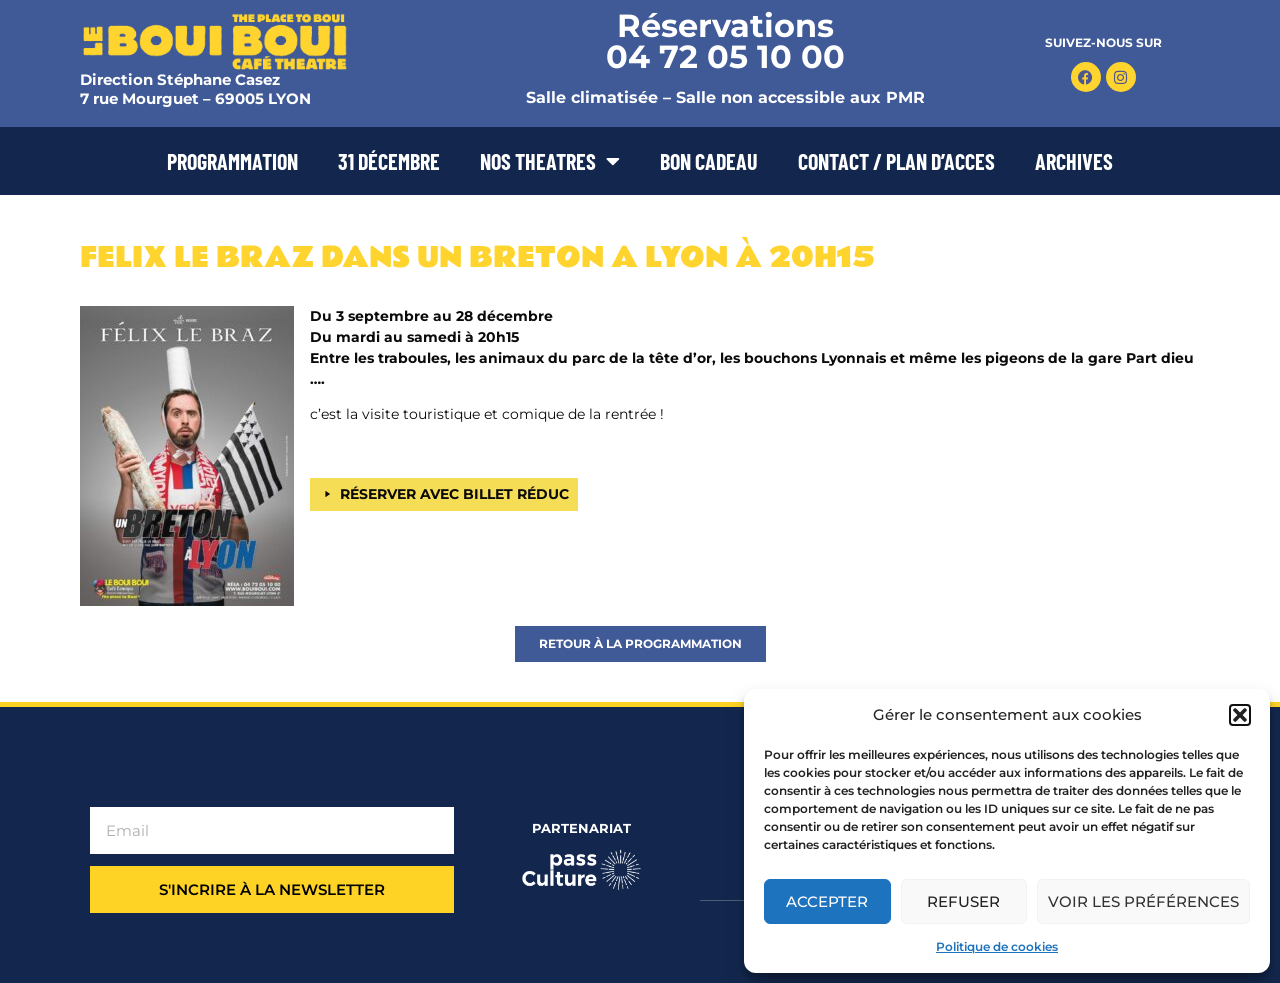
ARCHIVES (1074, 161)
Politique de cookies (997, 946)
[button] (1240, 715)
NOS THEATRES (550, 161)
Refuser (963, 901)
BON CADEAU (709, 161)
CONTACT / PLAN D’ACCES (896, 161)
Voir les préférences (1143, 901)
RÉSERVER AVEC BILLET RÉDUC (454, 494)
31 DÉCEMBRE (389, 161)
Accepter (827, 901)
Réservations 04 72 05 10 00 (725, 41)
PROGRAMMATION (232, 161)
